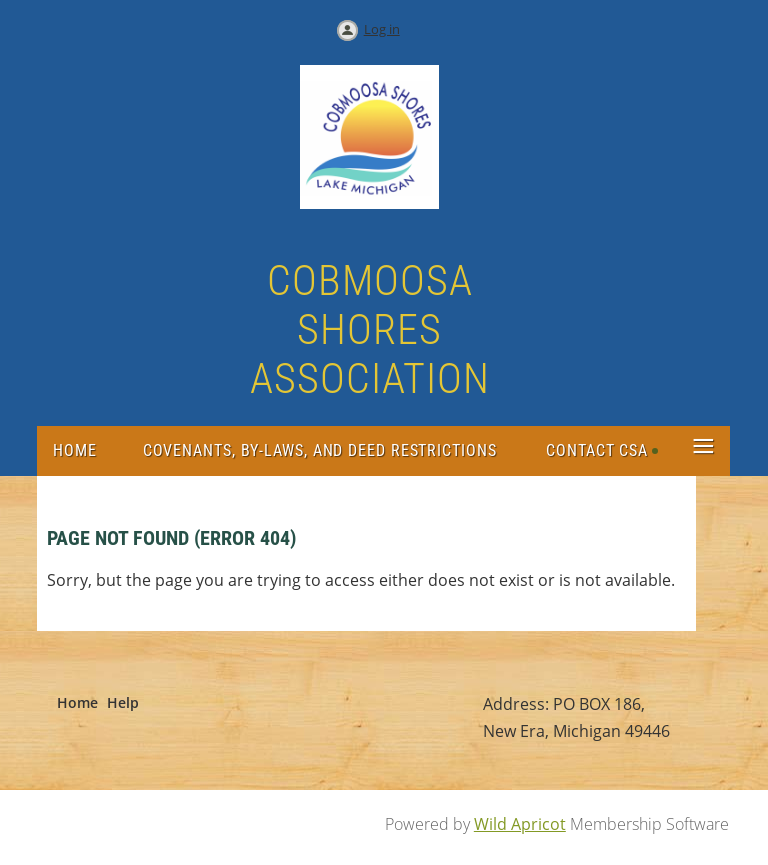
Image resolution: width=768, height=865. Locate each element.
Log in (382, 29)
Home (77, 702)
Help (123, 702)
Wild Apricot (520, 824)
